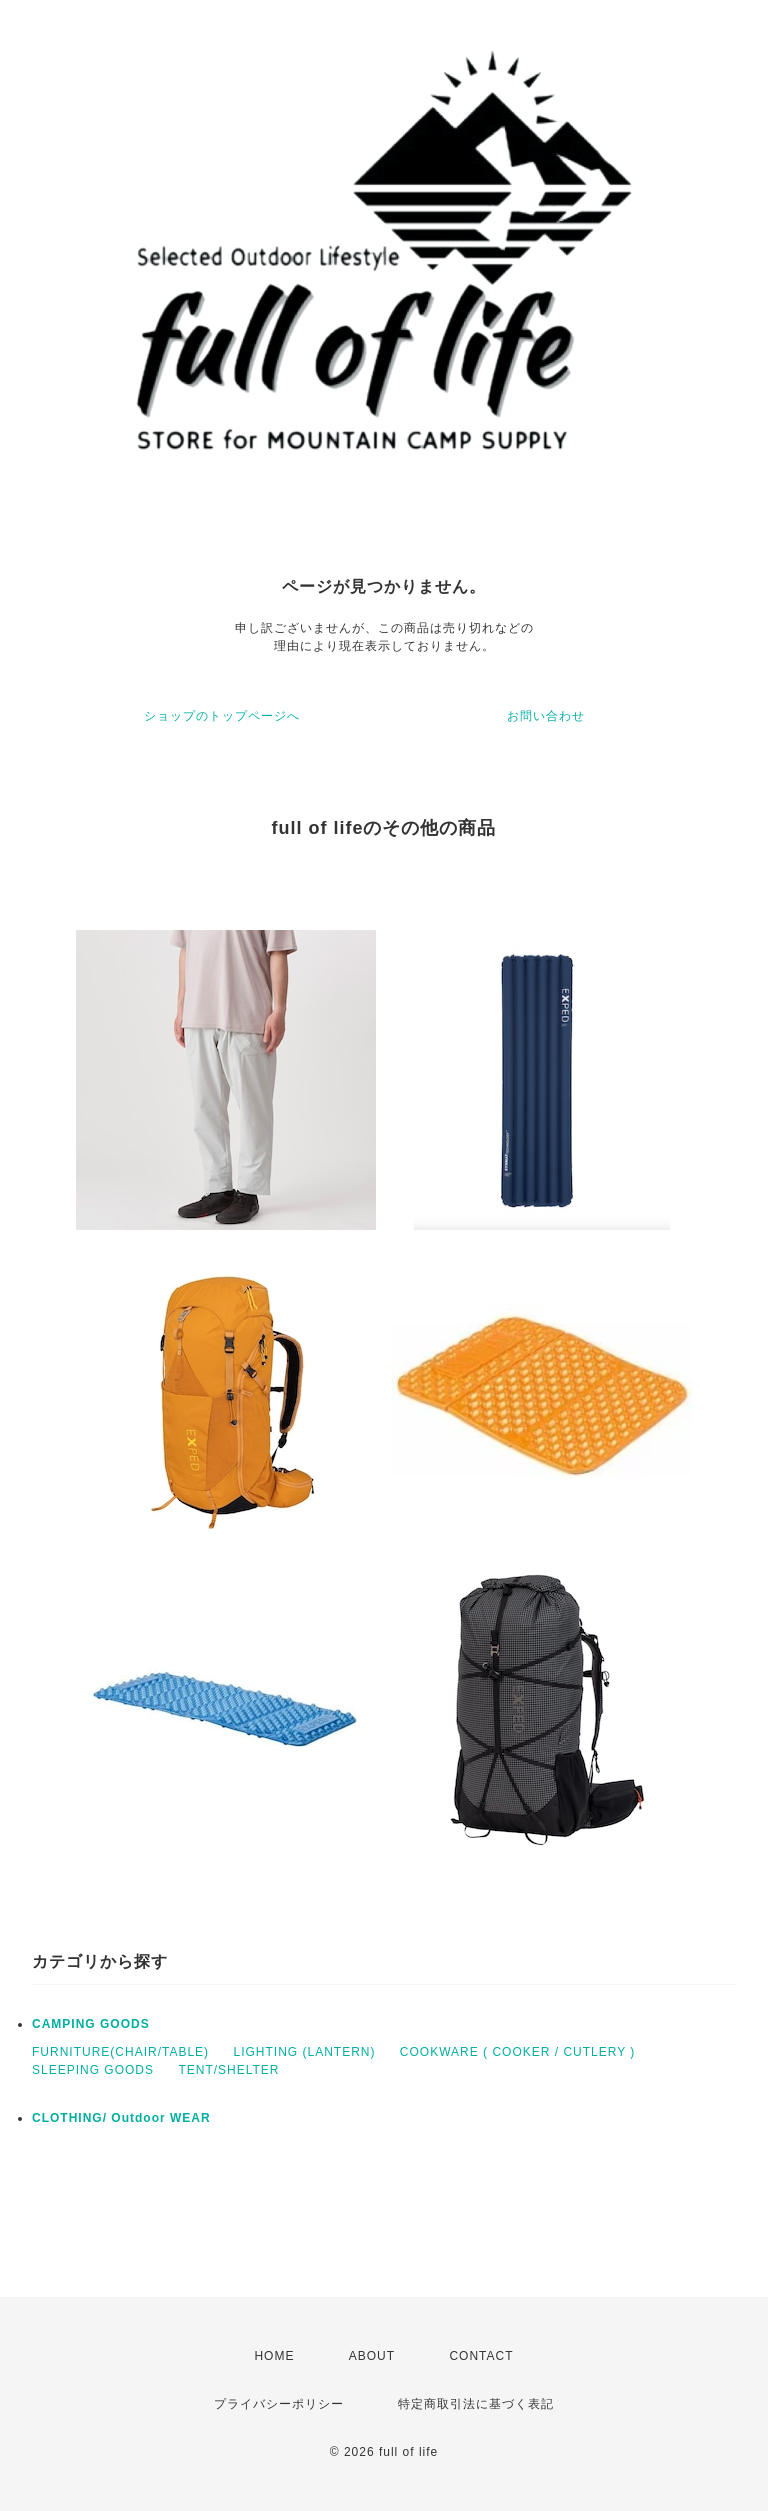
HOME (274, 2356)
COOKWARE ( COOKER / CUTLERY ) (517, 2052)
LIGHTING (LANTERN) (304, 2052)
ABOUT (372, 2356)
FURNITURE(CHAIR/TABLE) (120, 2052)
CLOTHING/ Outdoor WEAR (121, 2118)
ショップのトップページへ (222, 716)
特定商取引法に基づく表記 (476, 2404)
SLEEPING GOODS (93, 2070)
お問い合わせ (546, 716)
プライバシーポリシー (279, 2404)
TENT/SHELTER (228, 2070)
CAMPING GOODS (91, 2024)
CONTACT (481, 2356)
